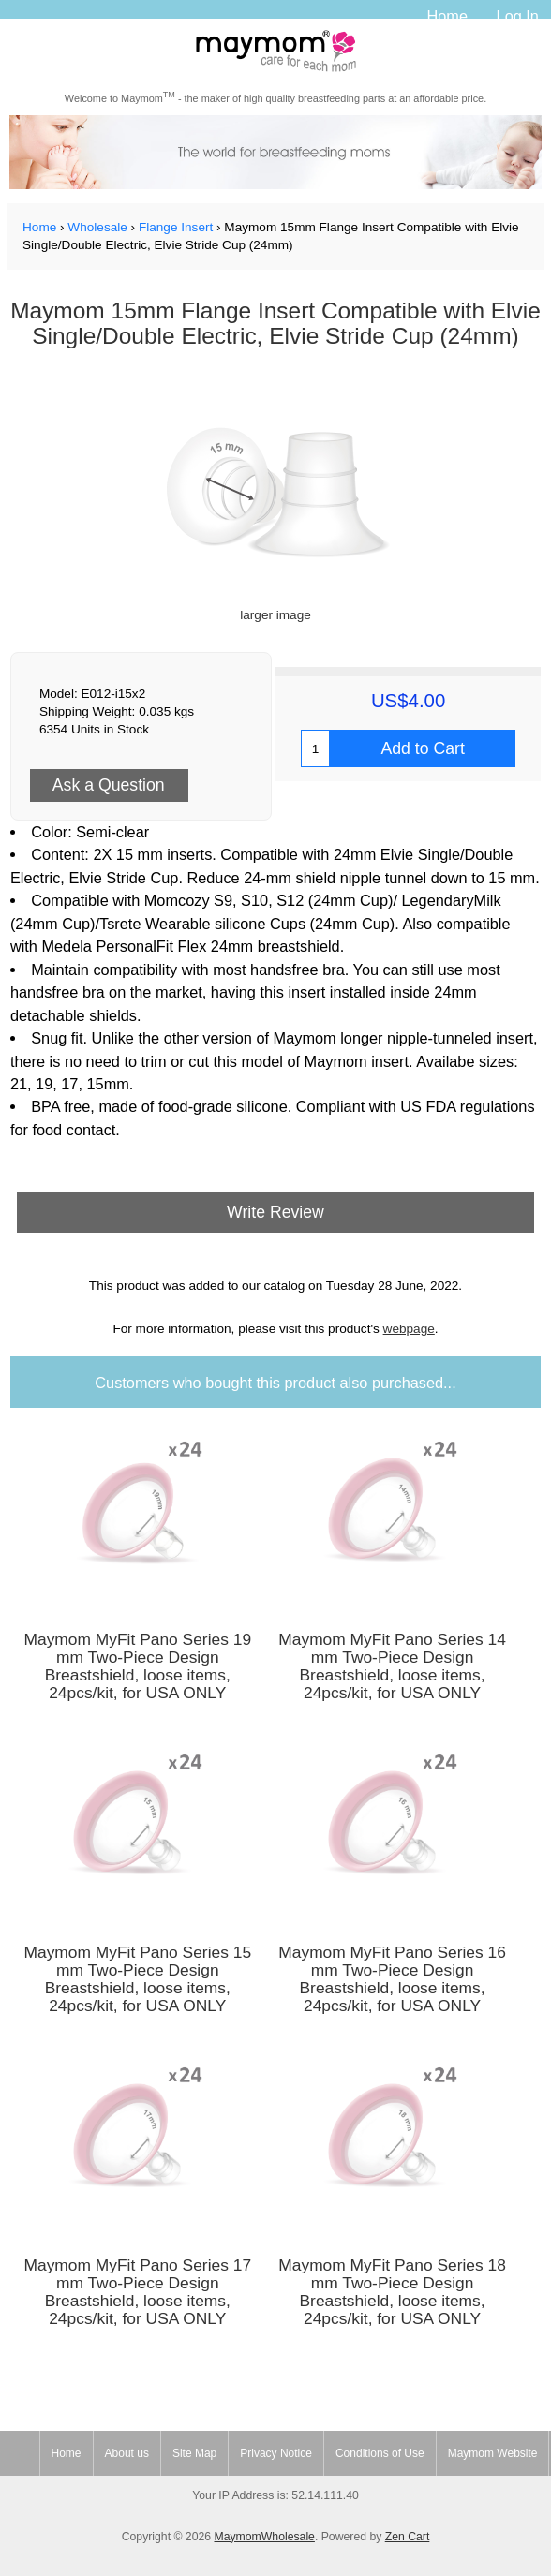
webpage (409, 1329)
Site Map (194, 2453)
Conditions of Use (379, 2453)
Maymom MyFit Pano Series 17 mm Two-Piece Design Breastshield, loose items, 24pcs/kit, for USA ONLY (137, 2292)
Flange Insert (176, 227)
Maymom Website (493, 2453)
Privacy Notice (276, 2453)
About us (127, 2453)
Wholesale (97, 227)
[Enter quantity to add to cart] (315, 748)
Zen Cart (407, 2536)
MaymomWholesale (264, 2536)
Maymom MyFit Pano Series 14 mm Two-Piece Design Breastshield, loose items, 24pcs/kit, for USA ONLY (392, 1666)
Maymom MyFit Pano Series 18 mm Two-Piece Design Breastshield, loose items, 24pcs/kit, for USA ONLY (392, 2292)
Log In (518, 15)
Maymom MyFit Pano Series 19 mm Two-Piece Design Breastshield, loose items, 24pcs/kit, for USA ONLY (137, 1666)
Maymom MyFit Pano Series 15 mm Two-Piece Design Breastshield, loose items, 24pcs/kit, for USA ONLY (137, 1979)
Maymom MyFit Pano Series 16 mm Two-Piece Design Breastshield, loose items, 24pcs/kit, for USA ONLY (392, 1979)
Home (447, 15)
